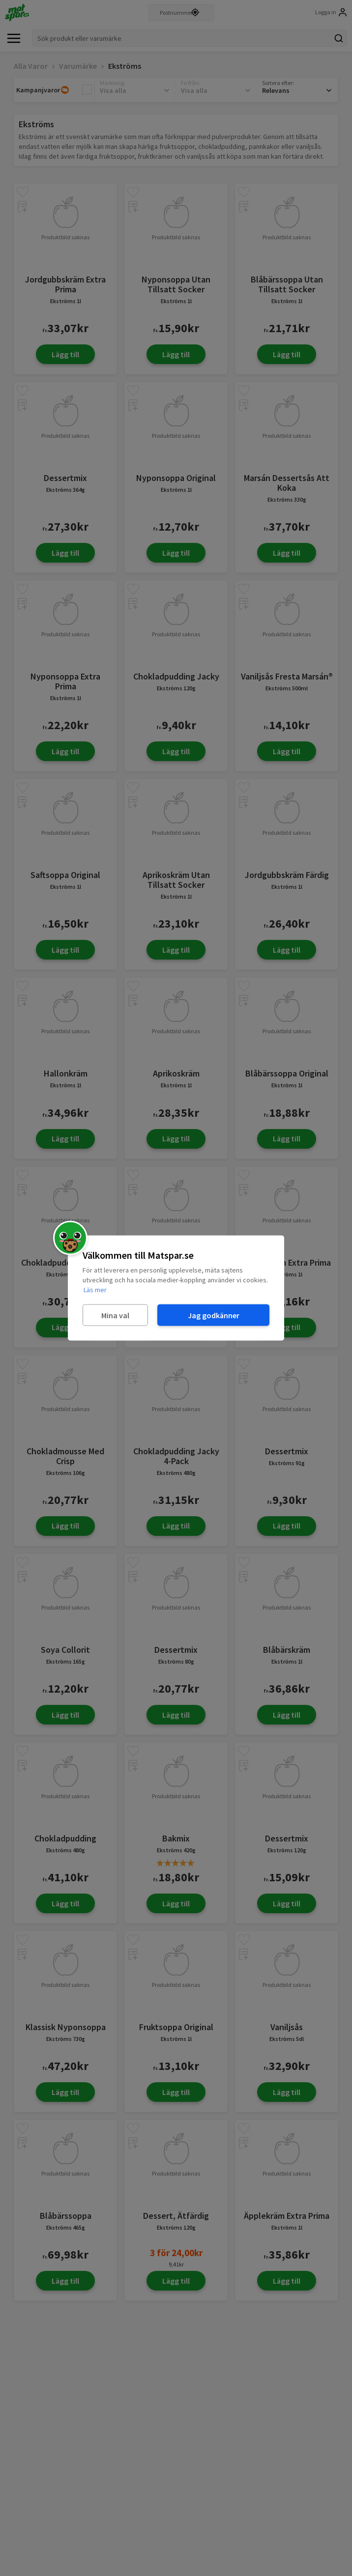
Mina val (115, 1315)
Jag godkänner (213, 1315)
